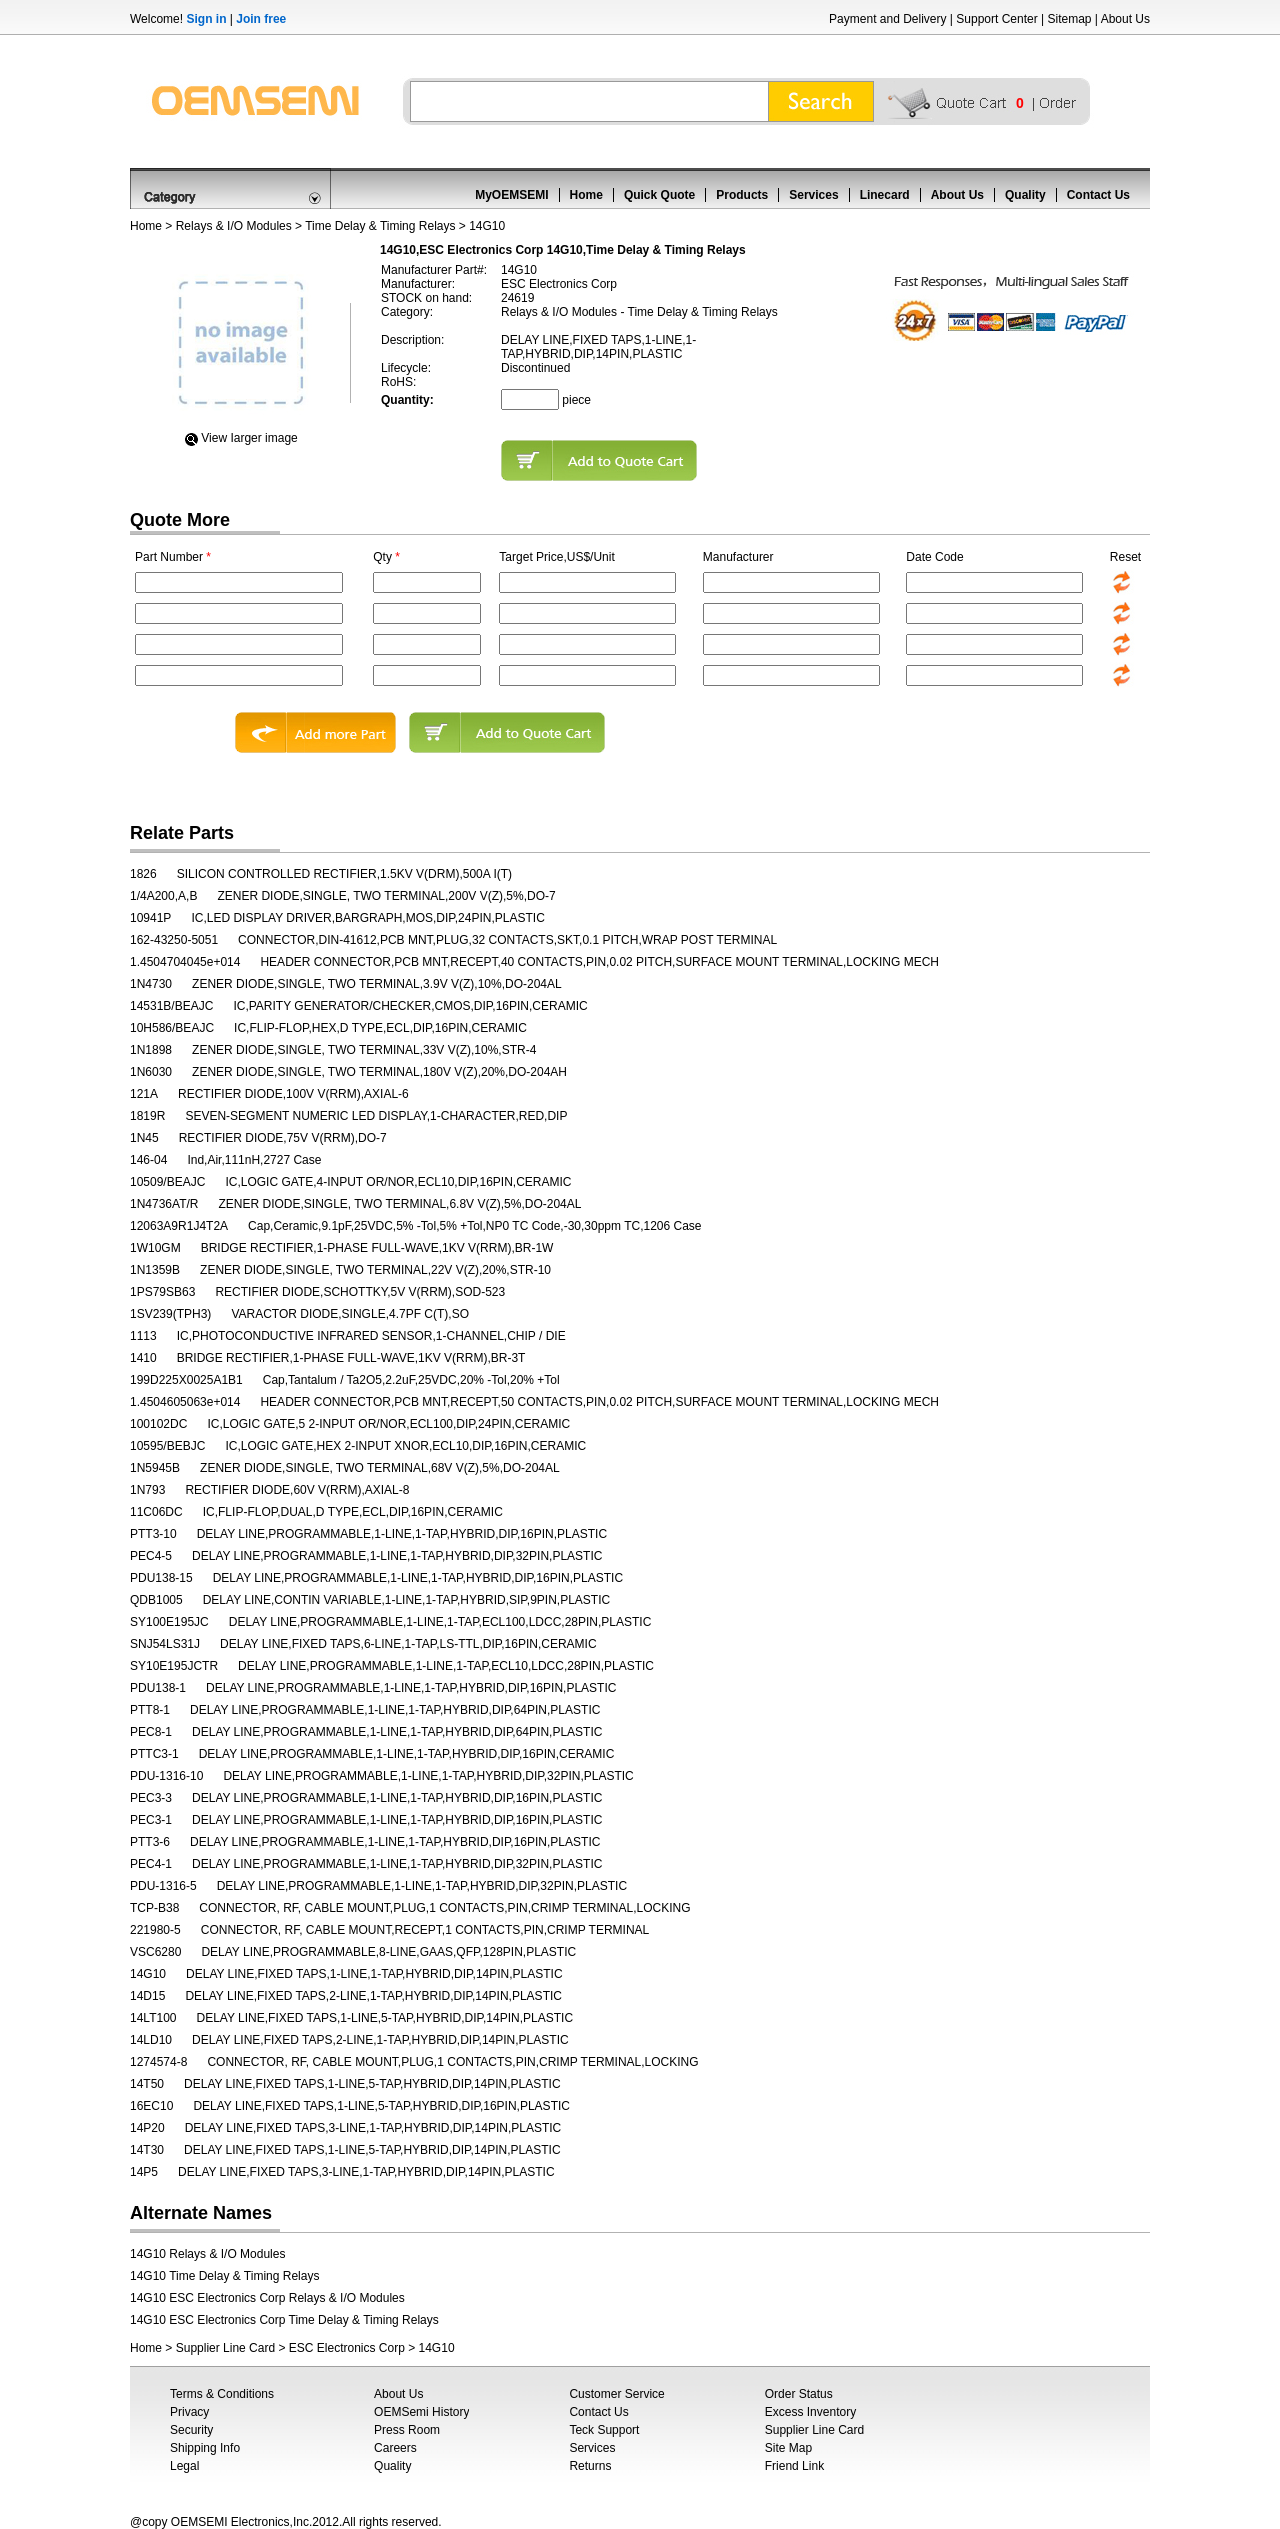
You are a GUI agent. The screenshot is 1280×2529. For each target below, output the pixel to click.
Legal (184, 2466)
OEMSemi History (421, 2412)
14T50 (147, 2084)
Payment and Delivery (887, 19)
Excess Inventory (810, 2412)
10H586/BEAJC (172, 1028)
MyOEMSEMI (511, 195)
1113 (143, 1336)
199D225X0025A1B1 (186, 1380)
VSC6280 (155, 1952)
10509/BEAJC (167, 1182)
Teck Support (604, 2430)
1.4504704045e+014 (185, 962)
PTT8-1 (150, 1710)
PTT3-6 (150, 1842)
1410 (143, 1358)
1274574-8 (158, 2062)
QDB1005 (156, 1600)
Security (191, 2430)
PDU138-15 (161, 1578)
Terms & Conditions (222, 2394)
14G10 (148, 1974)
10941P (150, 918)
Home (586, 195)
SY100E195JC (169, 1622)
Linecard (885, 195)
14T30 (147, 2150)
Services (813, 195)
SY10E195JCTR (174, 1666)
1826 (143, 874)
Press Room (407, 2430)
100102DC (158, 1424)
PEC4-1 (151, 1864)
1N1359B (155, 1270)
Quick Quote (659, 195)
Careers (395, 2448)
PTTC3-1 (154, 1754)
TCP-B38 (154, 1908)
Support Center (996, 19)
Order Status (799, 2394)
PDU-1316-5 (163, 1886)
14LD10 (151, 2040)
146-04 (148, 1160)
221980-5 (155, 1930)
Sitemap (1069, 19)
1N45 (144, 1138)
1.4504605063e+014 (185, 1402)
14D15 (147, 1996)
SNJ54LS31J (165, 1644)
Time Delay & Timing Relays (380, 226)
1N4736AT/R (164, 1204)
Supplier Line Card (225, 2348)
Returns (590, 2466)
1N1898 (151, 1050)
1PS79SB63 (162, 1292)
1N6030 (151, 1072)
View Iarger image (249, 438)
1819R (147, 1116)
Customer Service (616, 2394)
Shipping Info (205, 2448)
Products (742, 195)
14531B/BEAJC (171, 1006)
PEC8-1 (151, 1732)
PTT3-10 (153, 1534)
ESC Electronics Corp (347, 2348)
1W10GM (155, 1248)
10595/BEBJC (167, 1446)
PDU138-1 (158, 1688)
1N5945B (155, 1468)
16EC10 (151, 2106)
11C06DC (156, 1512)
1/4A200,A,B (163, 896)
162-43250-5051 (174, 940)
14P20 (147, 2128)
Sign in (206, 19)
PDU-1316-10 (166, 1776)
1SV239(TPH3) (170, 1314)
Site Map (788, 2448)
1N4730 (151, 984)
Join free (261, 19)
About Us (1125, 19)
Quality (1025, 195)
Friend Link (794, 2466)
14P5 (144, 2172)
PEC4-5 (151, 1556)
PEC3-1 (151, 1820)
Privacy (189, 2412)
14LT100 (153, 2018)
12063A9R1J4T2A (179, 1226)
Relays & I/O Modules (234, 226)
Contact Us (1098, 195)
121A (144, 1094)
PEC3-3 (151, 1798)
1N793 (147, 1490)
